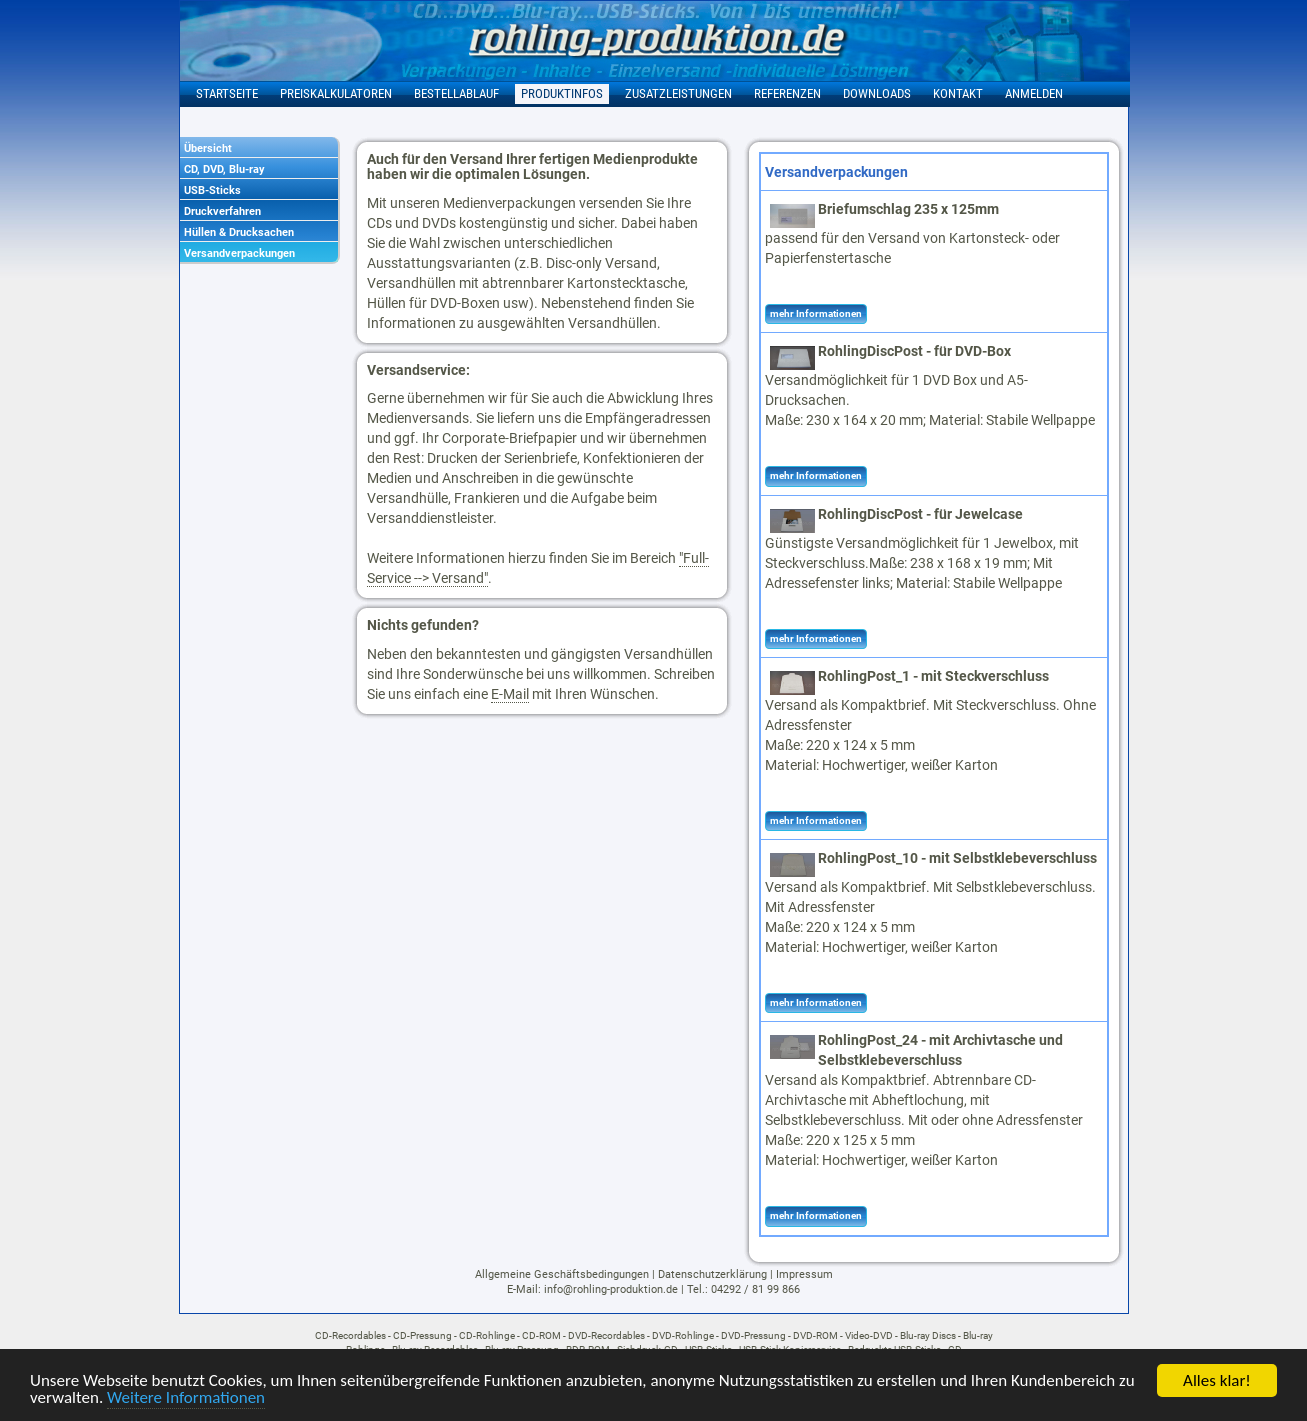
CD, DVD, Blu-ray (224, 169)
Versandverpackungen (239, 253)
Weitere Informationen (186, 1399)
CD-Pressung (422, 1335)
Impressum (804, 1274)
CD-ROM (541, 1335)
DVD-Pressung (753, 1335)
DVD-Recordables (606, 1335)
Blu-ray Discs (928, 1335)
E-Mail (510, 694)
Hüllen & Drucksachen (239, 232)
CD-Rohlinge (487, 1335)
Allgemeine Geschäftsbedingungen (562, 1274)
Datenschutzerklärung (712, 1274)
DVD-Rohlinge (683, 1335)
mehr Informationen (816, 313)
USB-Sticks (212, 190)
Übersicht (208, 148)
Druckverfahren (222, 211)
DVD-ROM (815, 1335)
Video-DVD (869, 1335)
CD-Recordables (350, 1335)
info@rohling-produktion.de (611, 1289)
